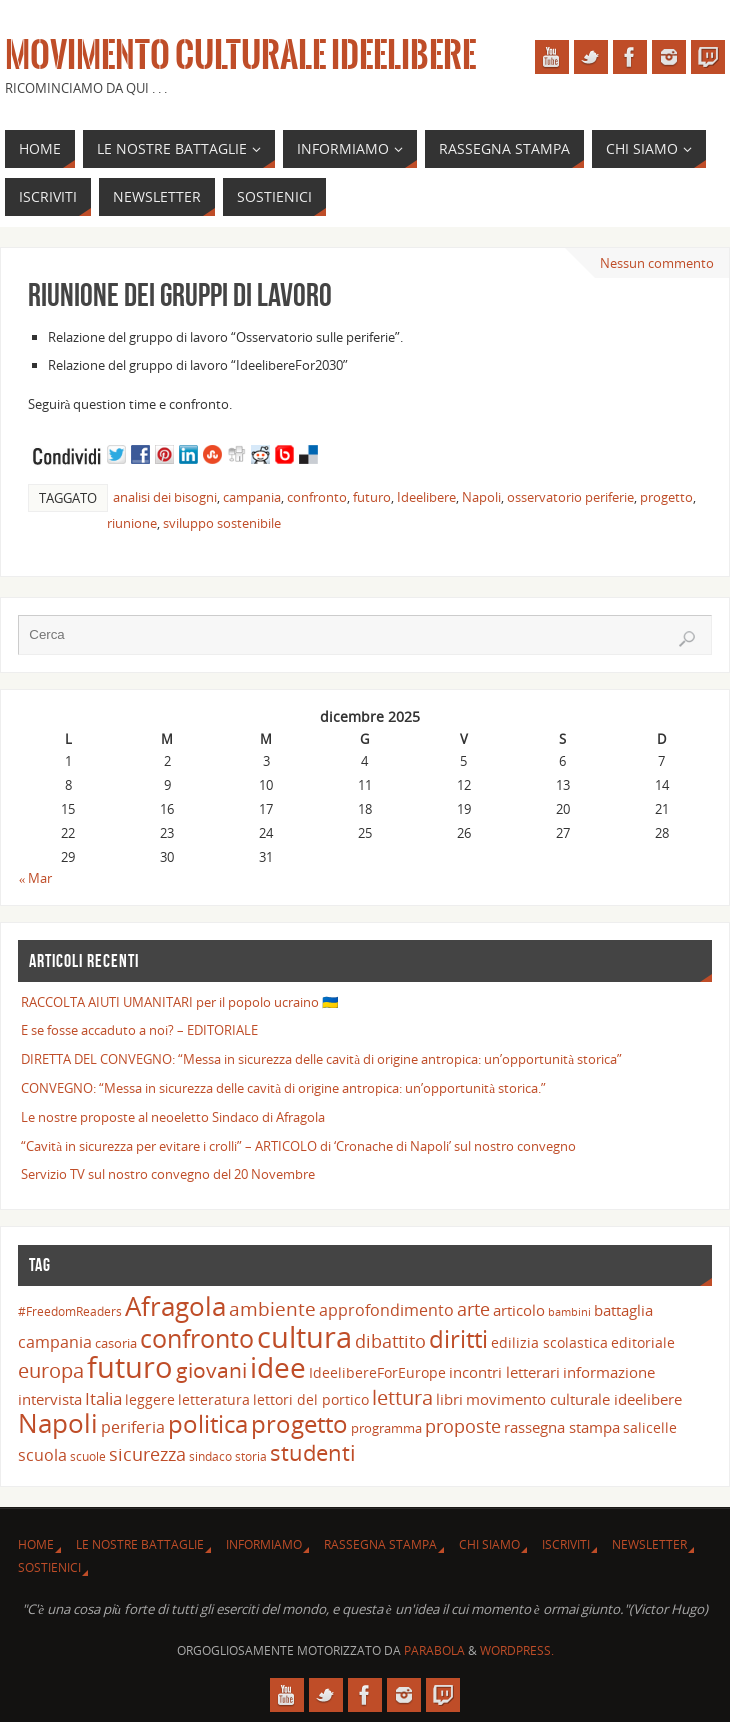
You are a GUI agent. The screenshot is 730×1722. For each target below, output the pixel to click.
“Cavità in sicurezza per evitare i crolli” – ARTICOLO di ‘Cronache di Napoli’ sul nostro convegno (298, 1146)
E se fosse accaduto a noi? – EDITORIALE (139, 1030)
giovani (211, 1369)
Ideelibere (426, 497)
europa (51, 1370)
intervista (50, 1399)
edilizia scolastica (549, 1342)
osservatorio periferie (570, 497)
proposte (463, 1425)
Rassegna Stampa (380, 1544)
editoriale (643, 1342)
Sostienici (49, 1567)
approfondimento (386, 1310)
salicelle (650, 1427)
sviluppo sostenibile (222, 523)
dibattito (390, 1340)
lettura (402, 1397)
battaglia (623, 1310)
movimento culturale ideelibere (574, 1399)
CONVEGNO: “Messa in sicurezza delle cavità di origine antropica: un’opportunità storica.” (283, 1088)
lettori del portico (311, 1399)
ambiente (272, 1309)
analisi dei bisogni (165, 497)
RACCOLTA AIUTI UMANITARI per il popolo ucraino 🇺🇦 (180, 1002)
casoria (116, 1343)
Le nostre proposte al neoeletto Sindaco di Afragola (173, 1117)
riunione (132, 523)
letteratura (214, 1399)
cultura (304, 1336)
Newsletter (649, 1544)
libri (449, 1399)
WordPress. (517, 1650)
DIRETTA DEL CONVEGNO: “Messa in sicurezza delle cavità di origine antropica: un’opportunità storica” (321, 1059)
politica (208, 1423)
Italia (103, 1398)
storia (251, 1456)
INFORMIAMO (264, 1544)
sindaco (210, 1456)
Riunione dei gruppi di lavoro (180, 294)
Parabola (434, 1650)
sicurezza (147, 1454)
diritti (458, 1338)
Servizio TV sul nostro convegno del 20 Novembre (168, 1174)
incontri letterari (504, 1372)
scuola (42, 1455)
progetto (666, 497)
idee (278, 1367)
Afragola (175, 1306)
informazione (609, 1372)
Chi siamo (489, 1544)
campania (252, 497)
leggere (150, 1399)
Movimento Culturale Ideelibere (240, 56)
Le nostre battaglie (140, 1544)
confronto (317, 497)
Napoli (481, 497)
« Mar (36, 878)
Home (36, 1544)
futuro (372, 497)
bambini (569, 1312)
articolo (519, 1310)
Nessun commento (657, 263)
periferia (133, 1427)
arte (473, 1309)
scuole (88, 1456)
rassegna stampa (562, 1427)
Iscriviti (566, 1544)
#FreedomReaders (70, 1311)
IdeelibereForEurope (377, 1372)
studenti (313, 1452)
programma (386, 1428)
